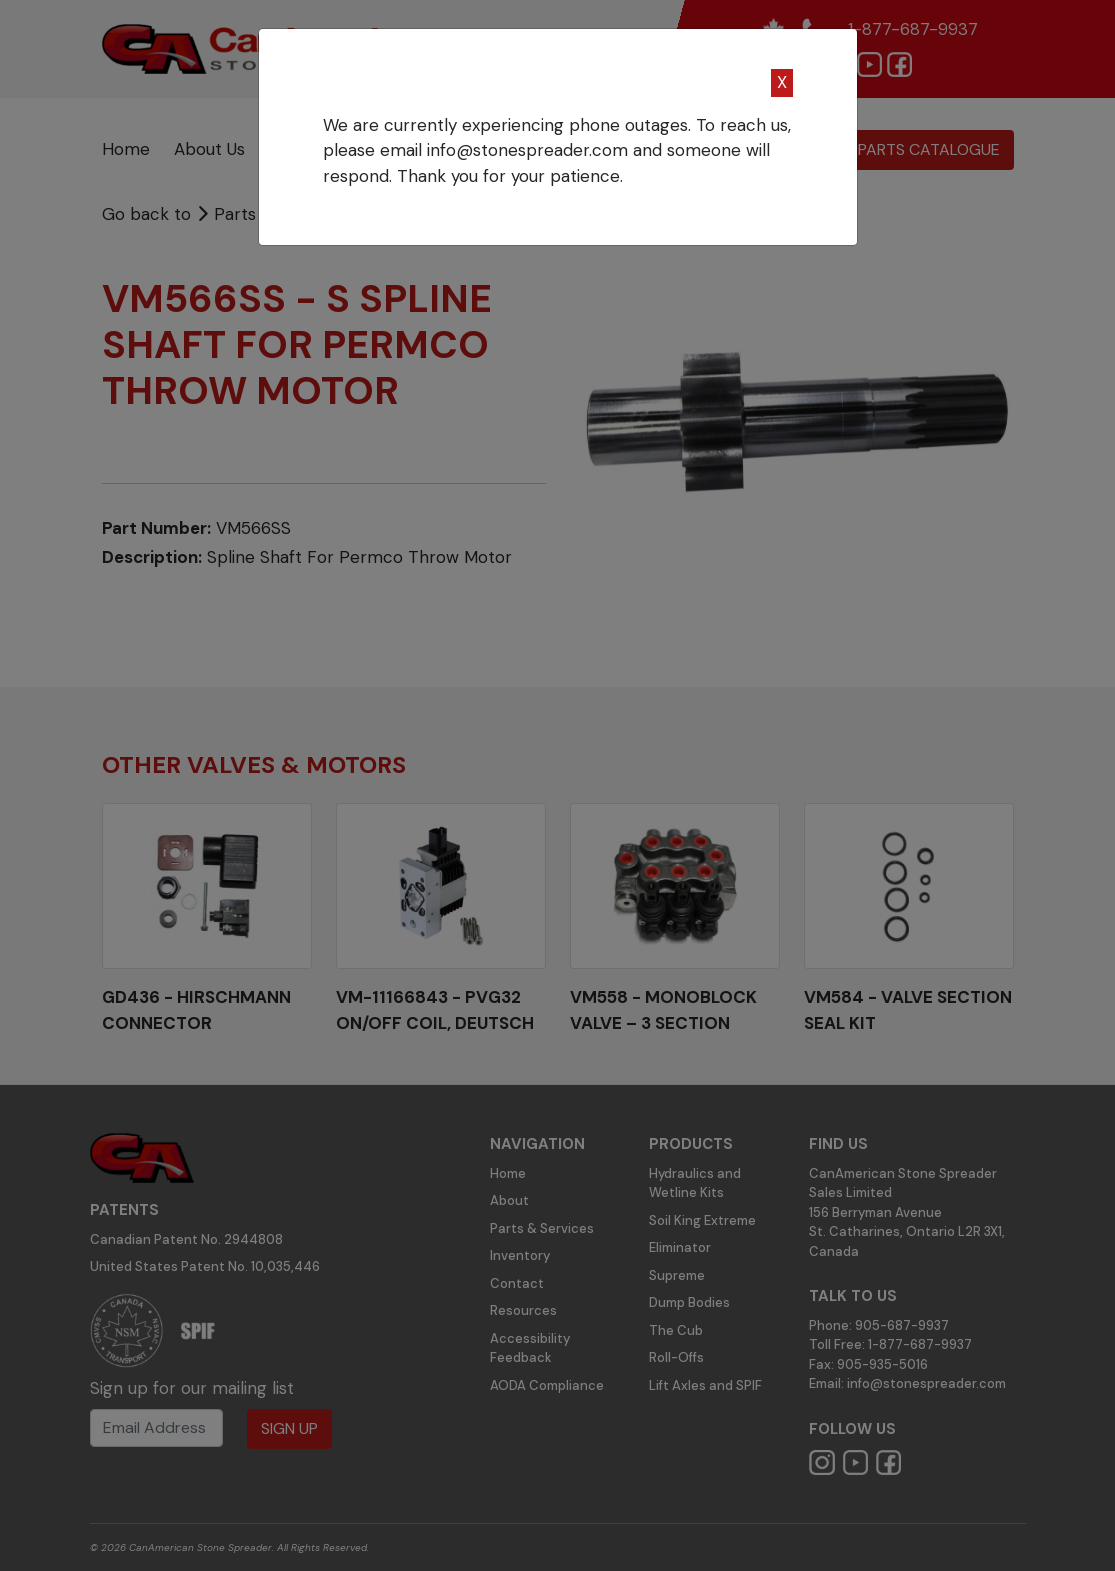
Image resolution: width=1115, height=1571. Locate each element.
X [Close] (782, 82)
